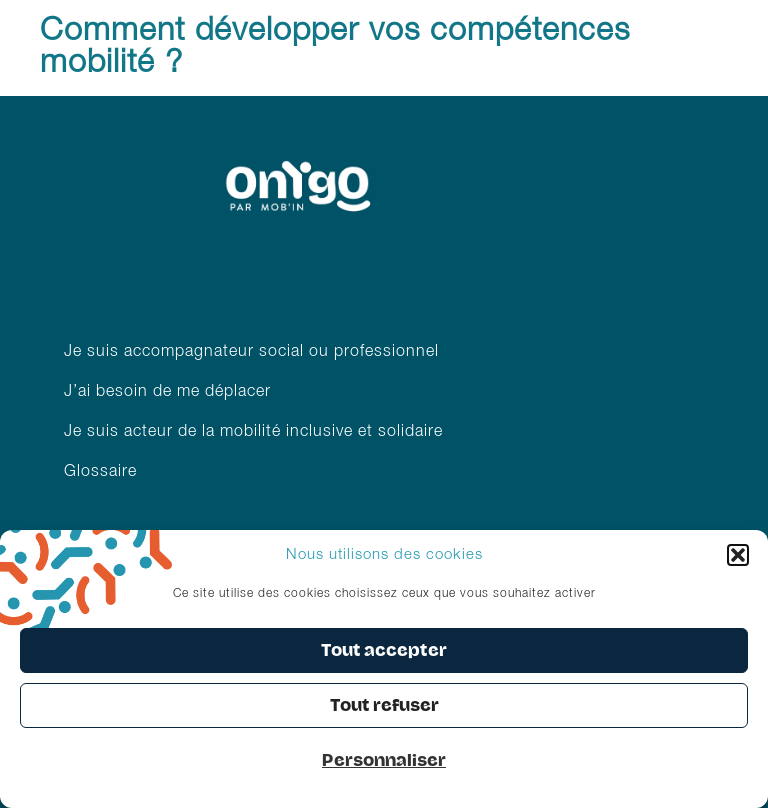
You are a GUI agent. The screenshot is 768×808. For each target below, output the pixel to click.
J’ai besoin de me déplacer (167, 392)
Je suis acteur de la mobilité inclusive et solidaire (256, 432)
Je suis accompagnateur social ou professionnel (251, 352)
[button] (738, 555)
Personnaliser (384, 760)
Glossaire (100, 472)
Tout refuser (384, 705)
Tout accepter (384, 650)
